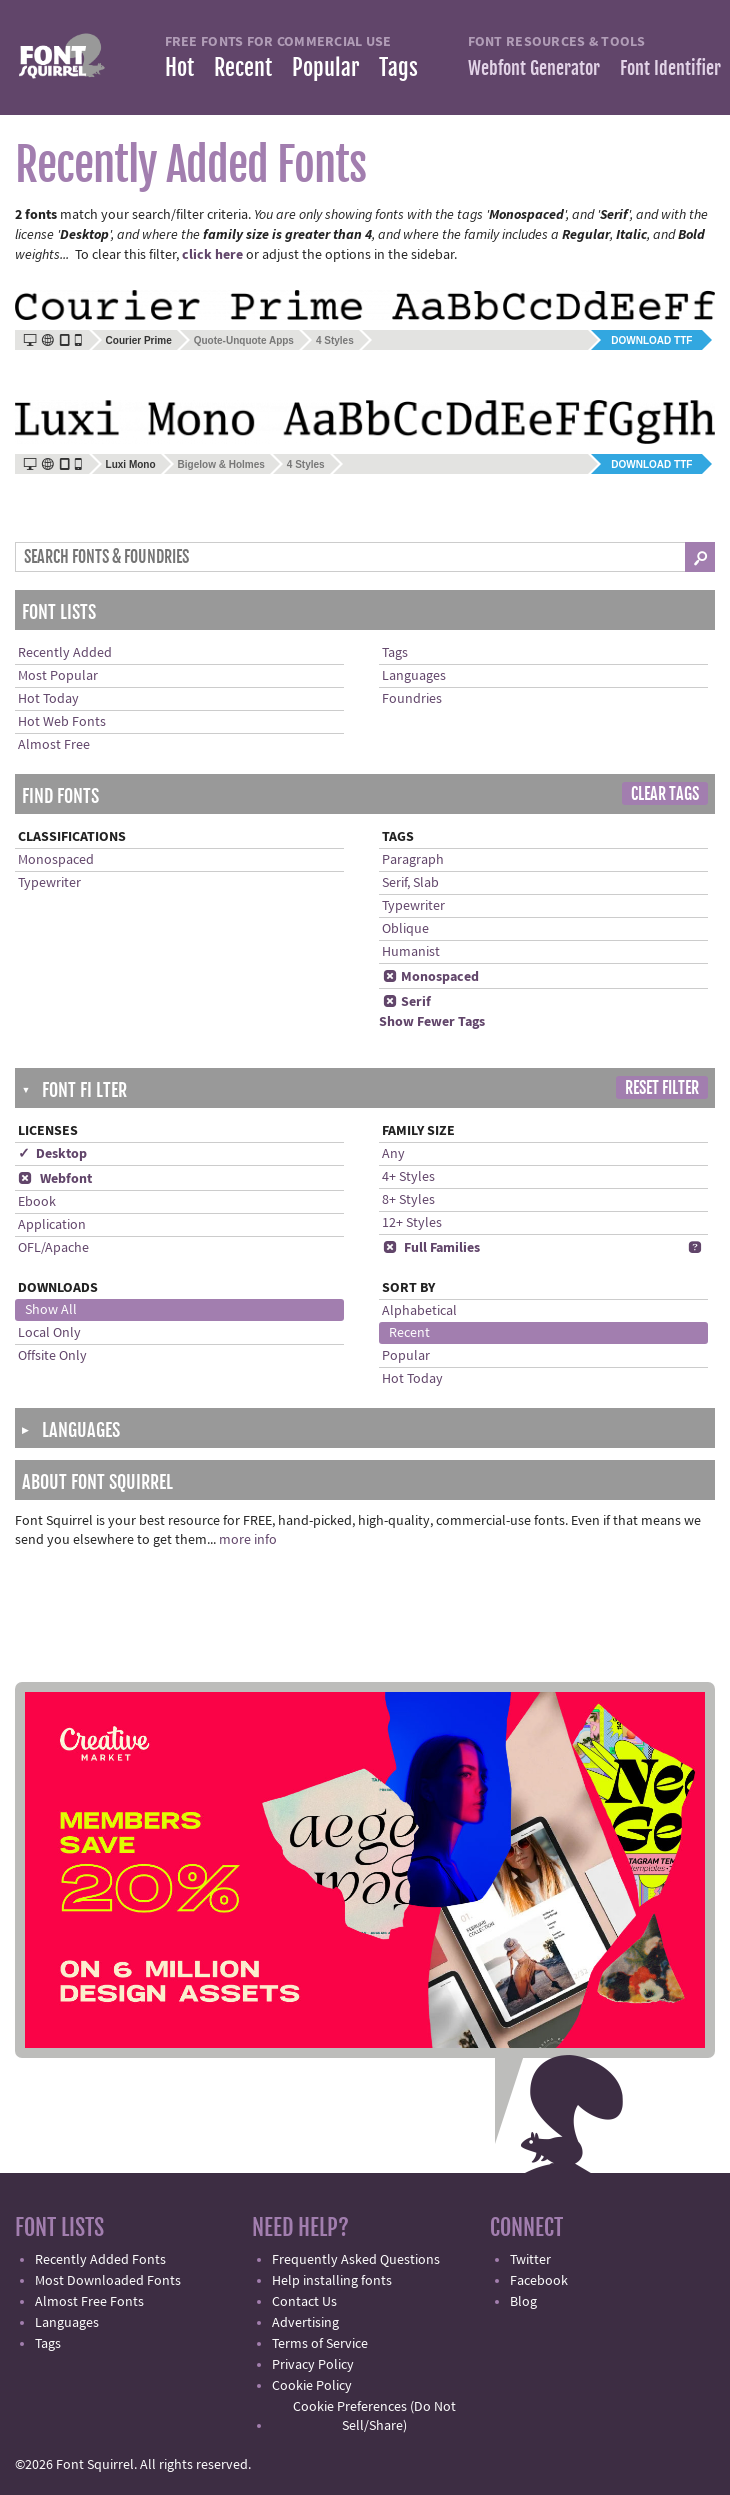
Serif (406, 1002)
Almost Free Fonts (89, 2302)
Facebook (539, 2281)
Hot (179, 67)
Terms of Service (320, 2344)
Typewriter (49, 883)
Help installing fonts (332, 2281)
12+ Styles (412, 1223)
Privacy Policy (313, 2365)
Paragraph (413, 860)
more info (248, 1540)
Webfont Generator (534, 68)
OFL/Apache (53, 1248)
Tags (398, 67)
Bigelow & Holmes (221, 464)
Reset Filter (662, 1088)
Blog (523, 2302)
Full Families (431, 1248)
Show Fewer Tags (432, 1022)
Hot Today (48, 699)
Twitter (530, 2260)
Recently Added (65, 653)
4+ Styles (408, 1177)
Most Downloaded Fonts (108, 2281)
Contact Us (304, 2302)
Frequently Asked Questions (356, 2260)
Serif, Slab (410, 883)
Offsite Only (52, 1356)
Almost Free (54, 745)
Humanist (411, 952)
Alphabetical (419, 1311)
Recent (243, 67)
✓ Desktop (52, 1154)
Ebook (37, 1202)
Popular (325, 67)
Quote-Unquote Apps (244, 340)
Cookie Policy (312, 2386)
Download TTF (651, 340)
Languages (414, 676)
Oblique (405, 929)
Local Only (49, 1333)
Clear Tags (665, 794)
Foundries (412, 699)
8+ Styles (408, 1200)
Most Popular (58, 676)
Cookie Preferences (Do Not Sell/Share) (374, 2416)
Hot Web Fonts (62, 722)
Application (52, 1225)
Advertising (305, 2323)
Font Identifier (670, 68)
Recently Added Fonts (100, 2260)
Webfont (55, 1179)
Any (393, 1154)
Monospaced (56, 860)
